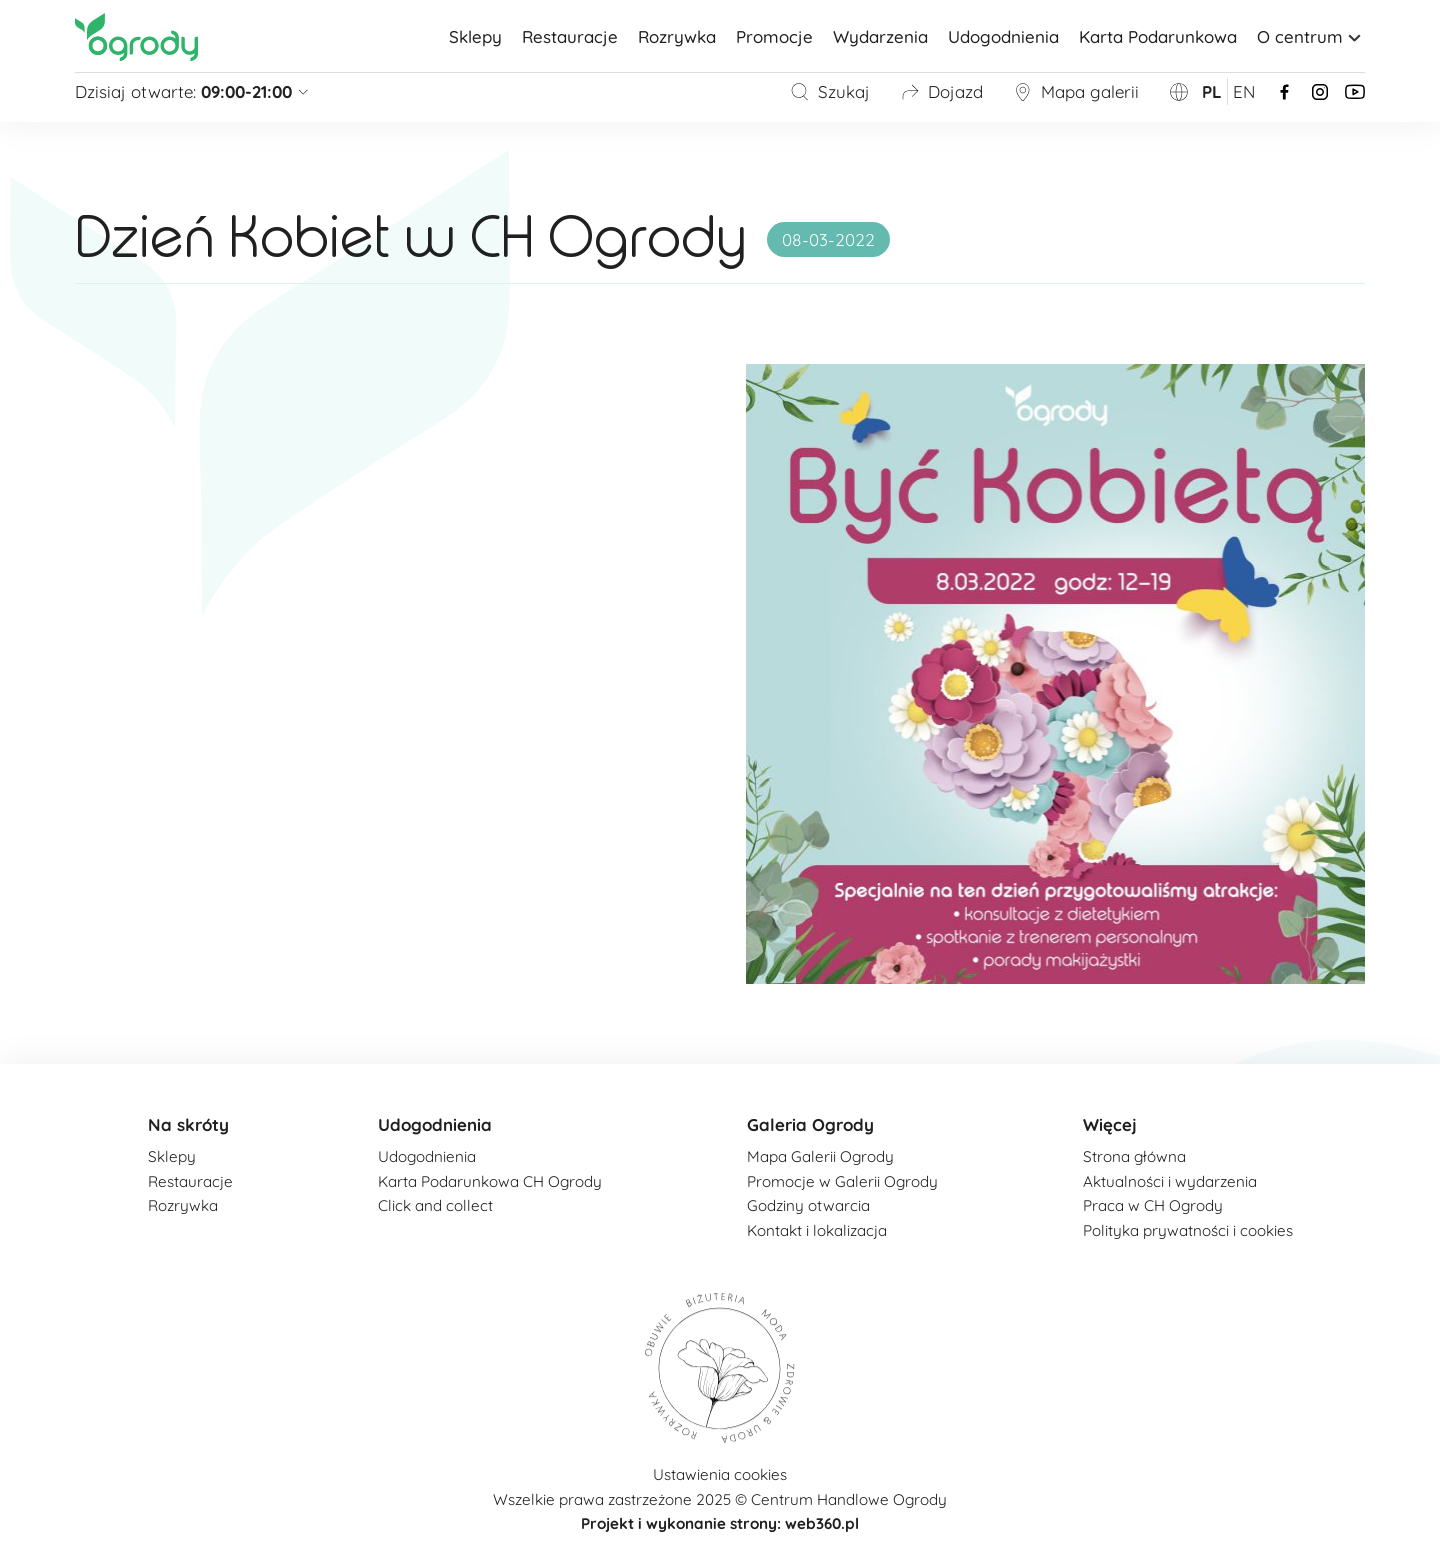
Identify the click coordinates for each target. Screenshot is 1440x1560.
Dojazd (941, 91)
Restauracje (570, 36)
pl (1212, 91)
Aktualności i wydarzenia (1170, 1181)
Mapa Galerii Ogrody (820, 1156)
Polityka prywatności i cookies (1188, 1230)
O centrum (1311, 36)
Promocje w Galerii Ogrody (842, 1181)
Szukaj (830, 91)
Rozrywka (677, 36)
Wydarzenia (880, 36)
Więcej (1110, 1124)
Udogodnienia (1003, 36)
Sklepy (475, 36)
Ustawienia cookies (720, 1474)
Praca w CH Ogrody (1153, 1205)
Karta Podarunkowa (1158, 36)
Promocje (774, 36)
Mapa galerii (1076, 91)
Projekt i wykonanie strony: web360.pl (720, 1523)
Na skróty (188, 1124)
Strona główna (1134, 1156)
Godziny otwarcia (808, 1205)
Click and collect (435, 1205)
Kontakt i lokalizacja (817, 1230)
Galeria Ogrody (810, 1124)
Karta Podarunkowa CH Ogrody (490, 1181)
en (1244, 91)
